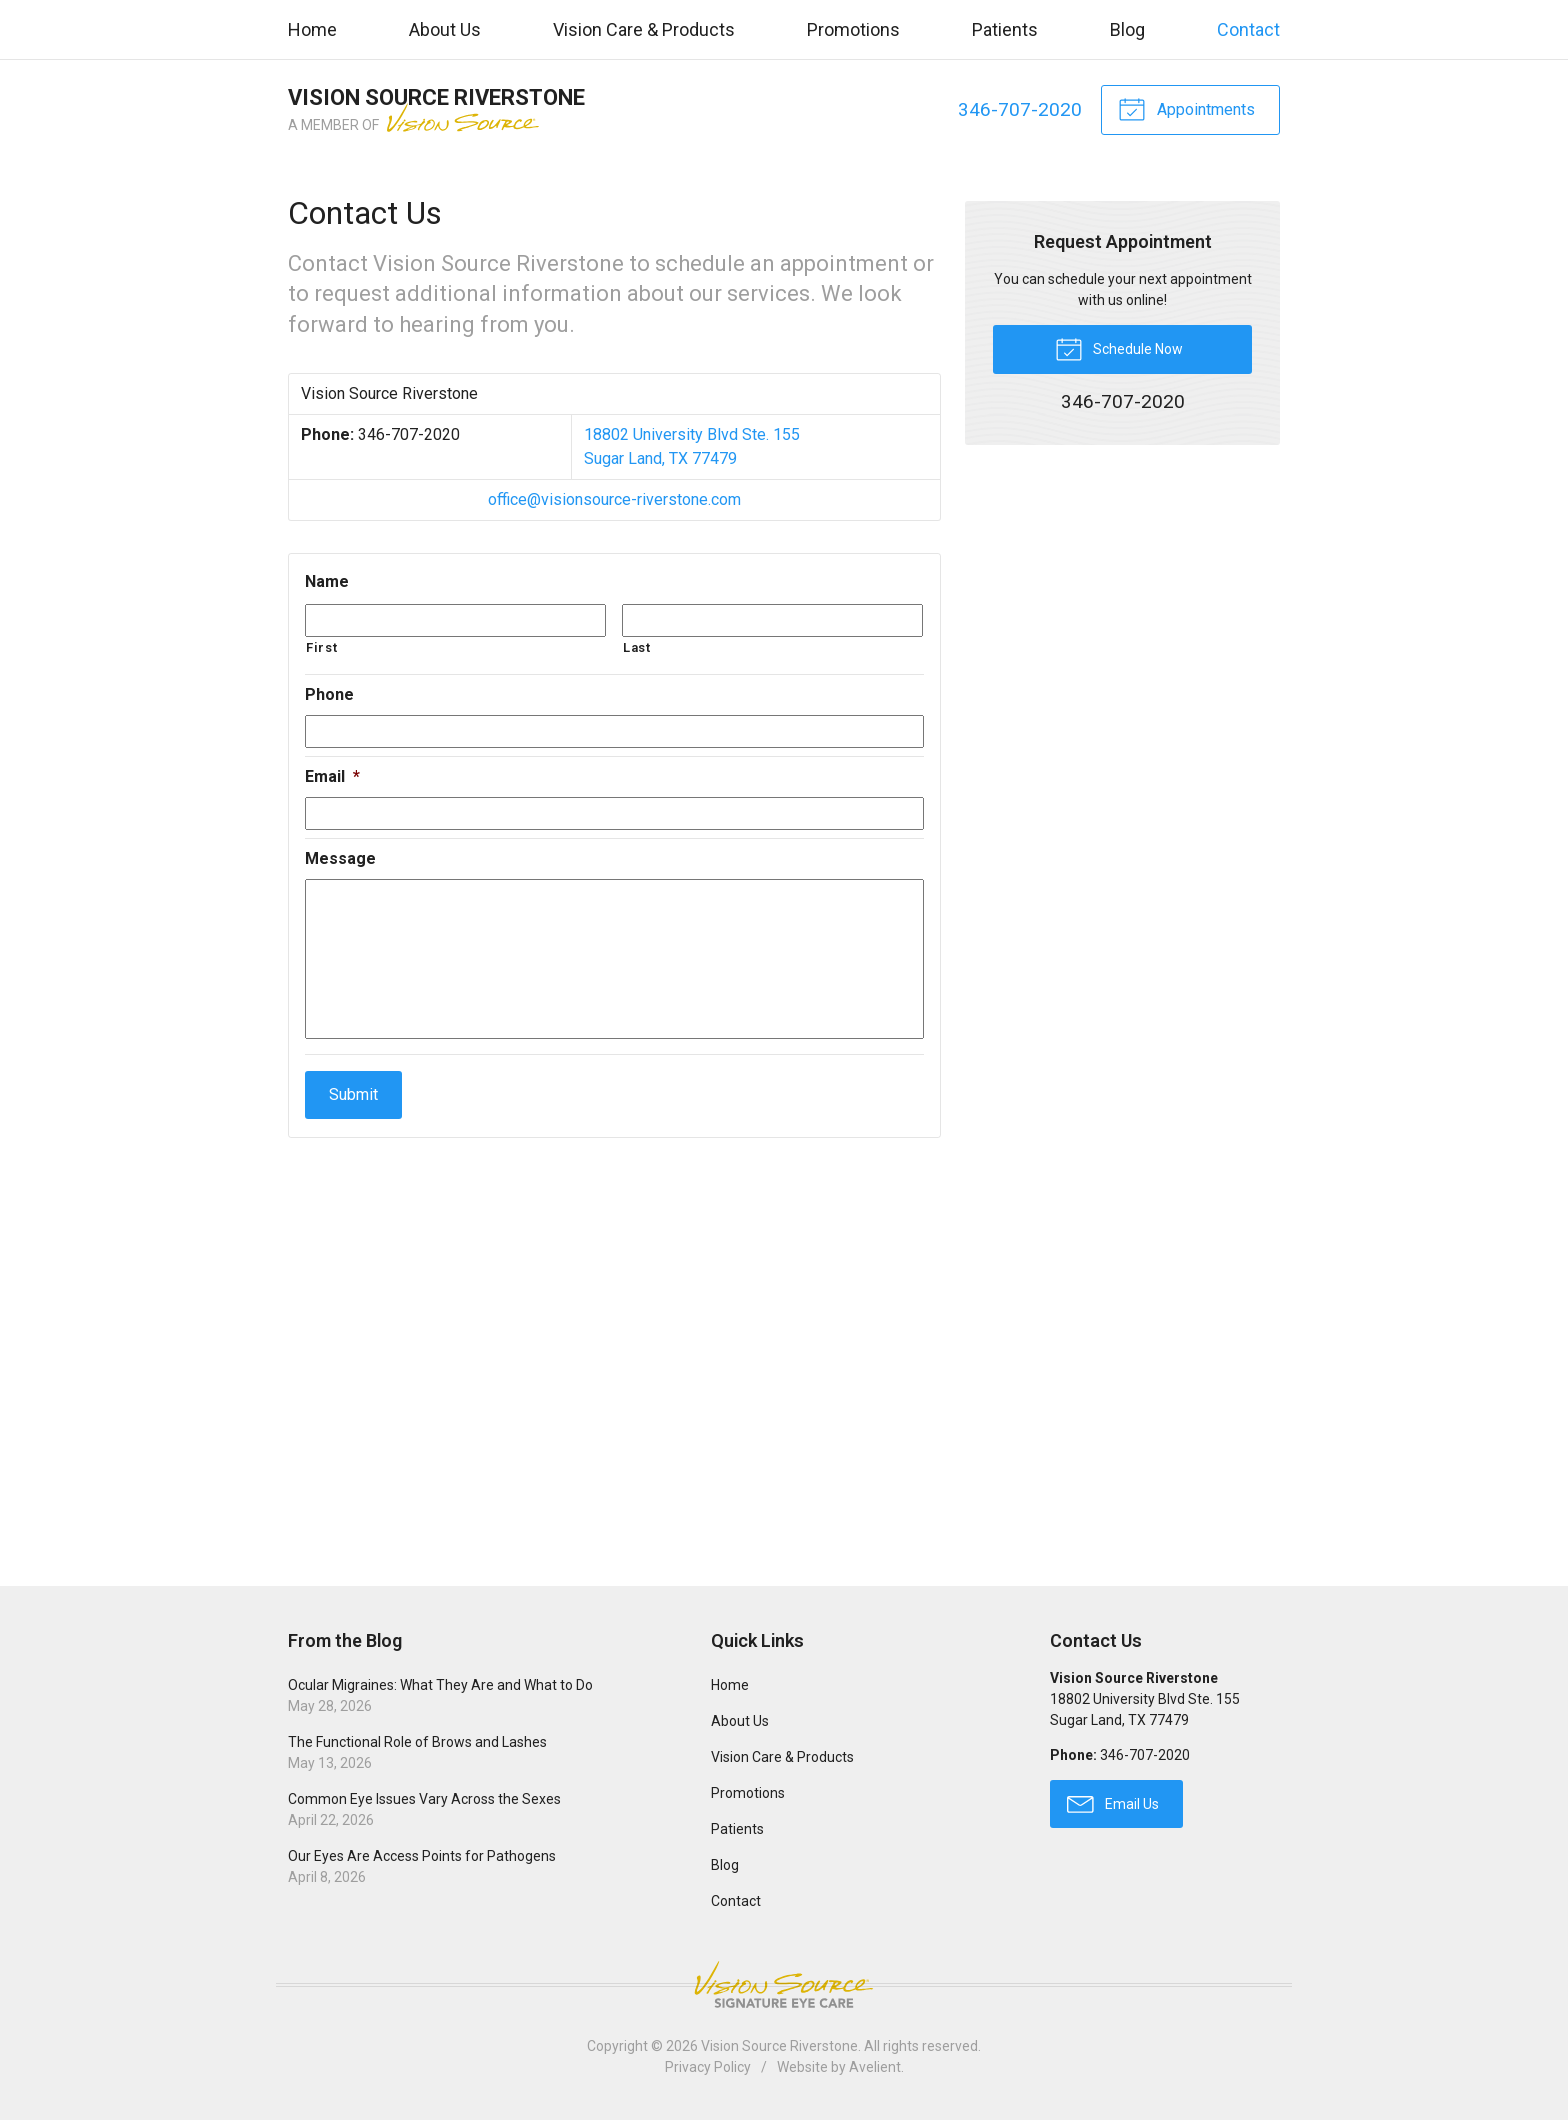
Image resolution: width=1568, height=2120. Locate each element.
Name (327, 581)
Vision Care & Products (644, 29)
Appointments (1186, 108)
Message (340, 858)
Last (637, 647)
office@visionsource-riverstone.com (614, 499)
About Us (445, 29)
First (321, 647)
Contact (1248, 29)
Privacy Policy (708, 2067)
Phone (329, 694)
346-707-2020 (1019, 109)
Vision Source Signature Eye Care (784, 1984)
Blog (1127, 29)
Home (312, 29)
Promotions (853, 29)
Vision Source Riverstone (779, 2046)
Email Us (1113, 1803)
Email (332, 776)
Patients (1005, 29)
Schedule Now (1119, 348)
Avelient (875, 2067)
